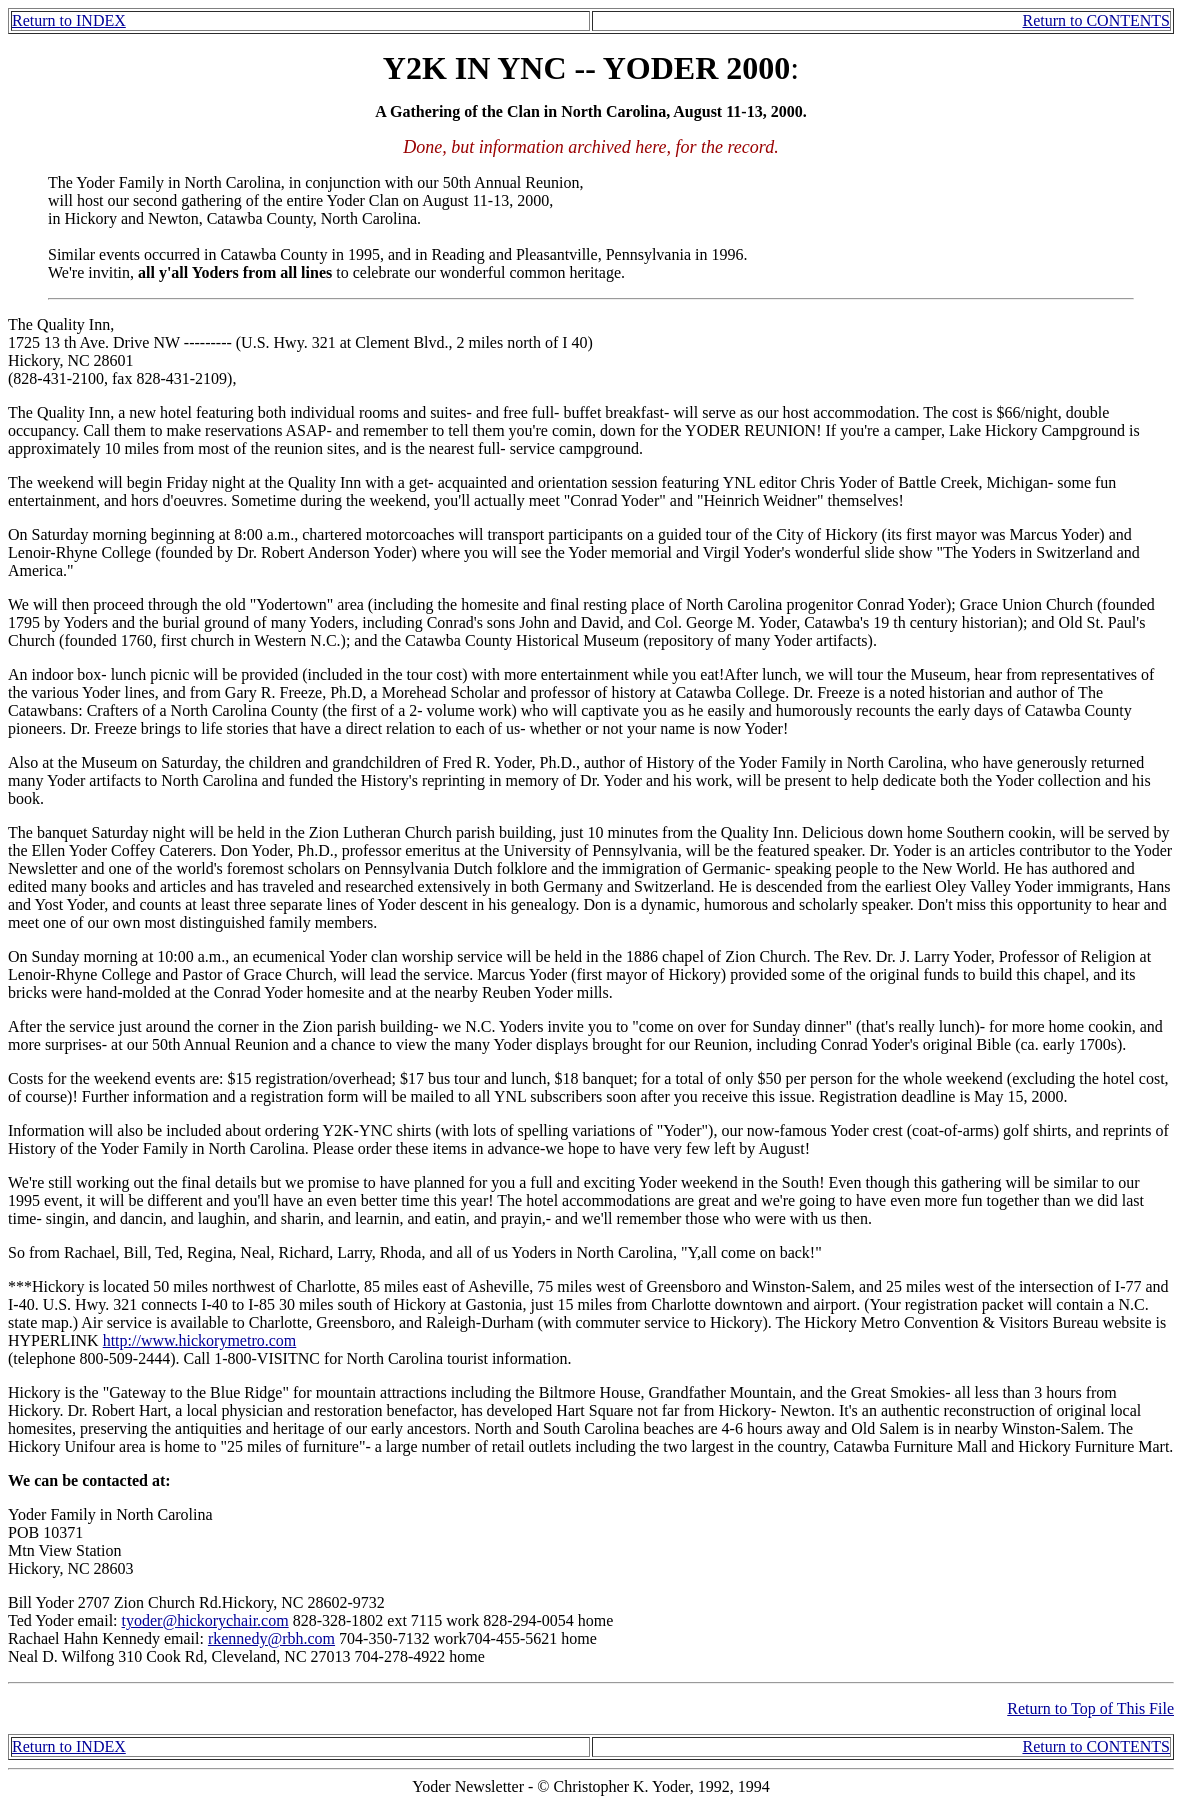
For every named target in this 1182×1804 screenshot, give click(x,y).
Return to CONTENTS (1096, 20)
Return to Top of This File (1090, 1708)
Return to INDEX (69, 20)
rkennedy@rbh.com (271, 1638)
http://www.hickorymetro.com (200, 1340)
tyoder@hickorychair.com (205, 1620)
